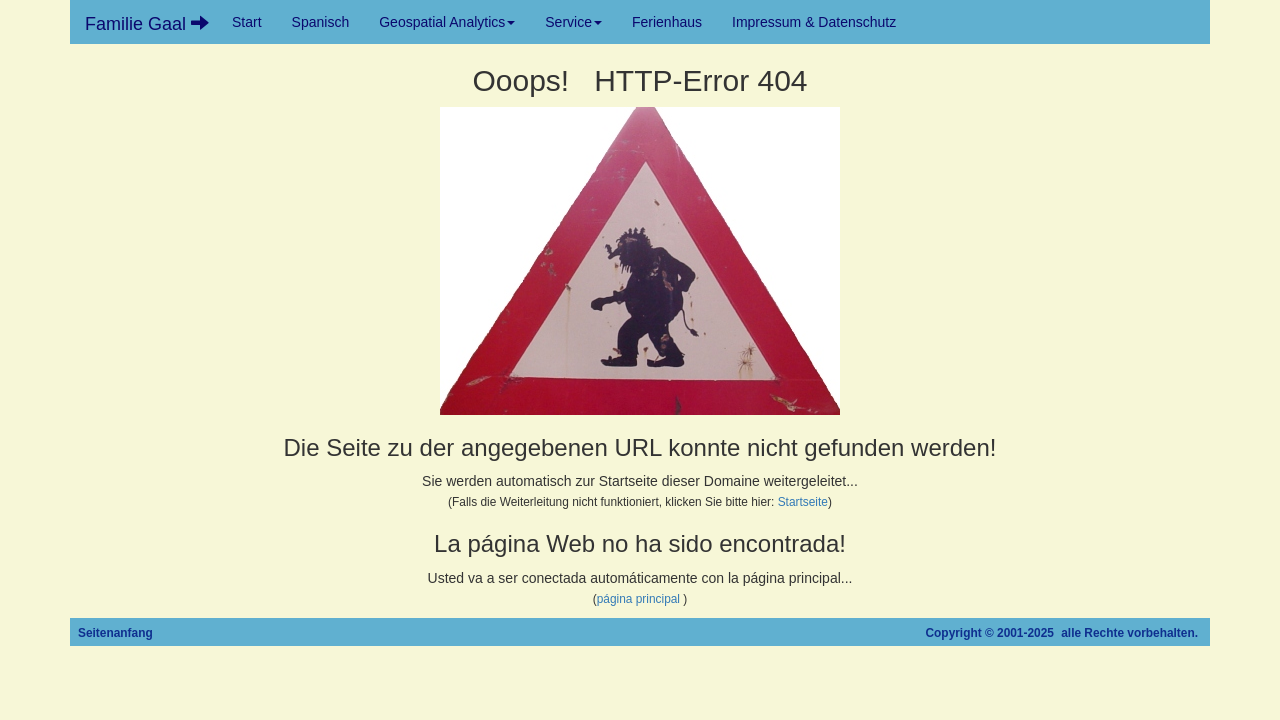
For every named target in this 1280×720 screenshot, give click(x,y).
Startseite (803, 502)
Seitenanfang (115, 633)
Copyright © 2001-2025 (990, 633)
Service (573, 22)
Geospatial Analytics (447, 22)
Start (247, 22)
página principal (638, 599)
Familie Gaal (147, 23)
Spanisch (321, 22)
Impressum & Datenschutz (814, 22)
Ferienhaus (667, 22)
